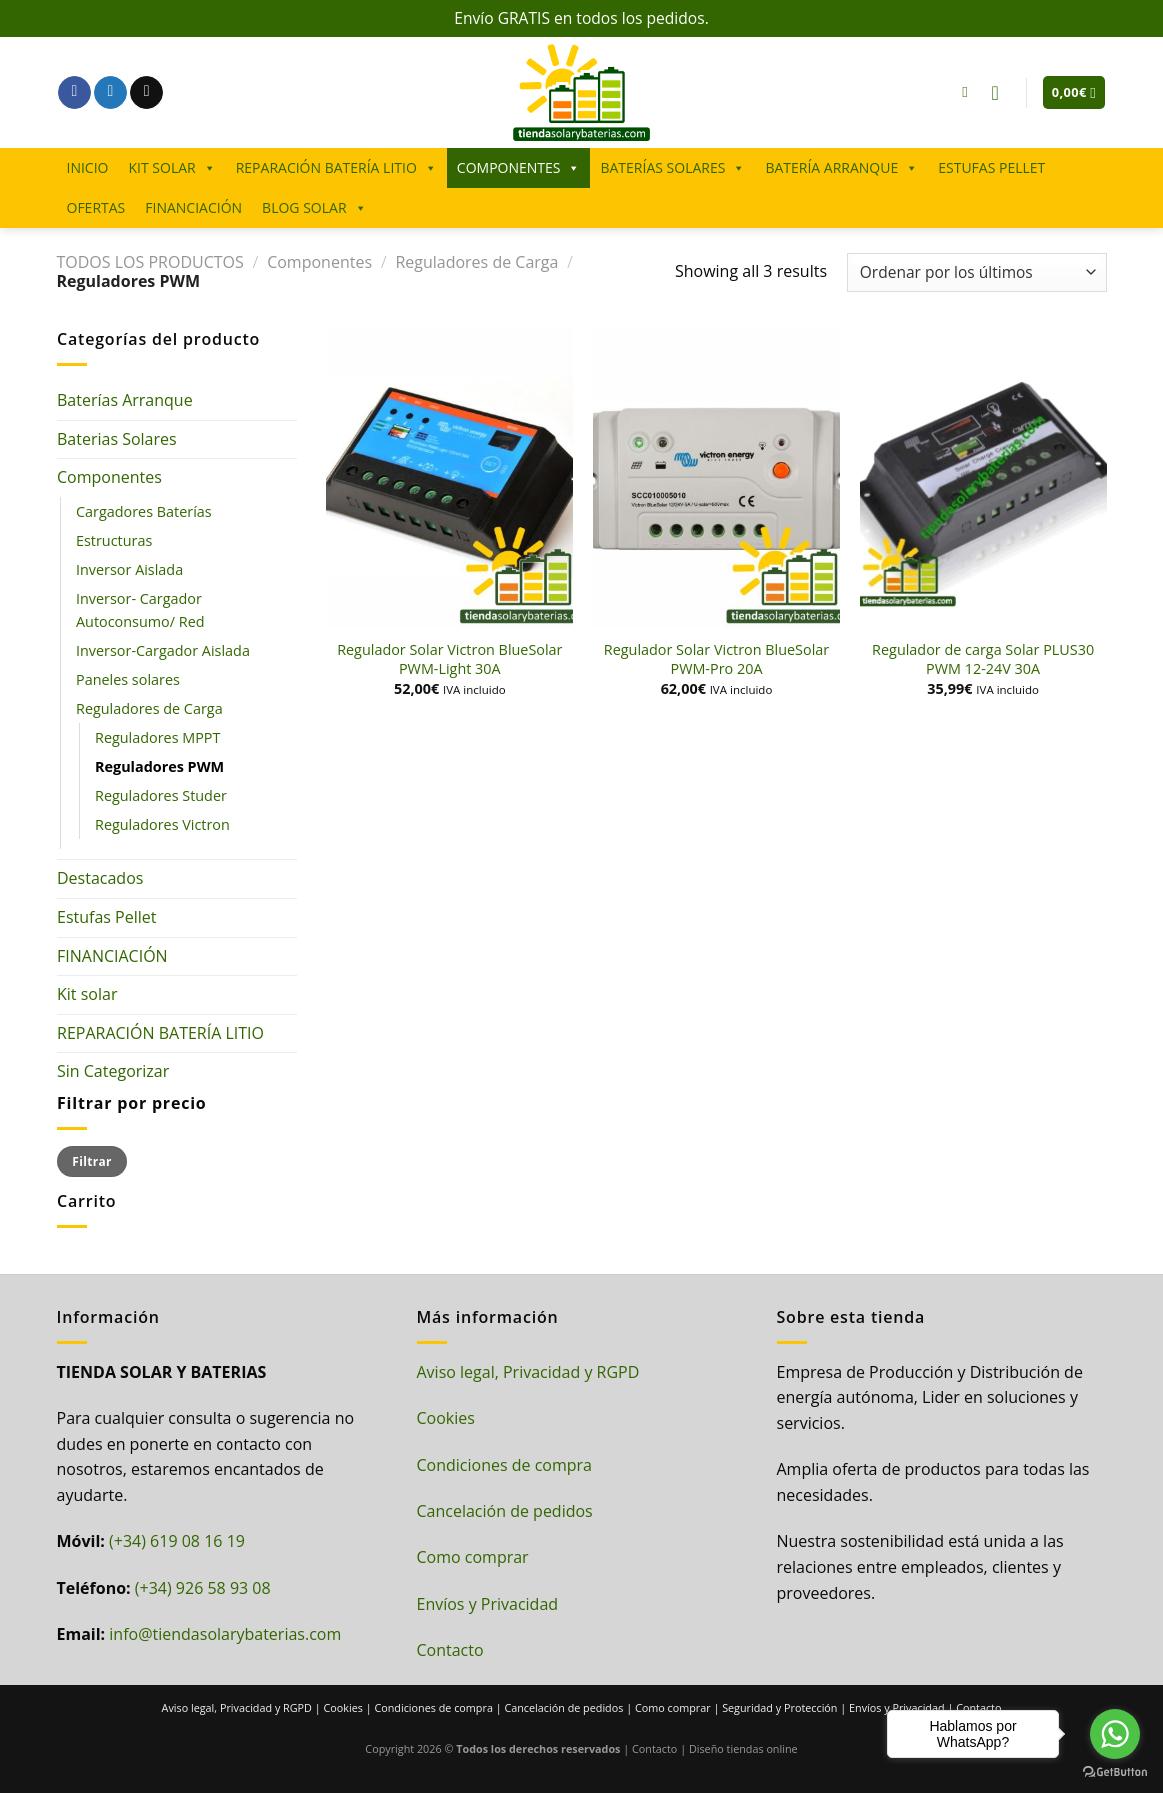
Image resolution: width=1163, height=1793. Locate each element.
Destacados (100, 878)
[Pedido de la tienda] (976, 272)
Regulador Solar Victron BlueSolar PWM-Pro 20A (716, 659)
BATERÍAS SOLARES (672, 168)
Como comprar (473, 1557)
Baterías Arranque (125, 400)
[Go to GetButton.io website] (1115, 1772)
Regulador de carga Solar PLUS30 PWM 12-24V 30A (983, 659)
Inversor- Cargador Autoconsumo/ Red (140, 610)
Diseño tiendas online (743, 1748)
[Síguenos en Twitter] (110, 93)
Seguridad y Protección (779, 1707)
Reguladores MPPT (157, 737)
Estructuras (114, 540)
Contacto (450, 1650)
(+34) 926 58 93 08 (203, 1588)
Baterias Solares (117, 439)
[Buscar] (969, 92)
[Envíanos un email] (146, 93)
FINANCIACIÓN (193, 207)
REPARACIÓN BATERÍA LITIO (336, 168)
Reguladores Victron (162, 824)
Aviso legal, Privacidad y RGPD (528, 1372)
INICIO (88, 167)
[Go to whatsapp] (1115, 1734)
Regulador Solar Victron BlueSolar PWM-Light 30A (449, 659)
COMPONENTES (519, 168)
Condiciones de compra (505, 1465)
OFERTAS (96, 207)
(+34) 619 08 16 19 (177, 1541)
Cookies (446, 1418)
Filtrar (91, 1161)
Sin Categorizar (113, 1071)
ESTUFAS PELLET (991, 167)
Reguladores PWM (159, 766)
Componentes (319, 262)
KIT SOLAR (171, 168)
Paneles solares (128, 679)
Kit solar (87, 994)
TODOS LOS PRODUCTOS (150, 262)
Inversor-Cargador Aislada (163, 650)
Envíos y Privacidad (488, 1604)
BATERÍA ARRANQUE (841, 168)
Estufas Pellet (106, 917)
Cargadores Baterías (144, 511)
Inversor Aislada (129, 569)
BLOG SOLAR (314, 208)
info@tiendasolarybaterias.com (225, 1634)
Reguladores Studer (161, 795)
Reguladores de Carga (476, 262)
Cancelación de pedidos (505, 1511)
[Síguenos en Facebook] (74, 93)
